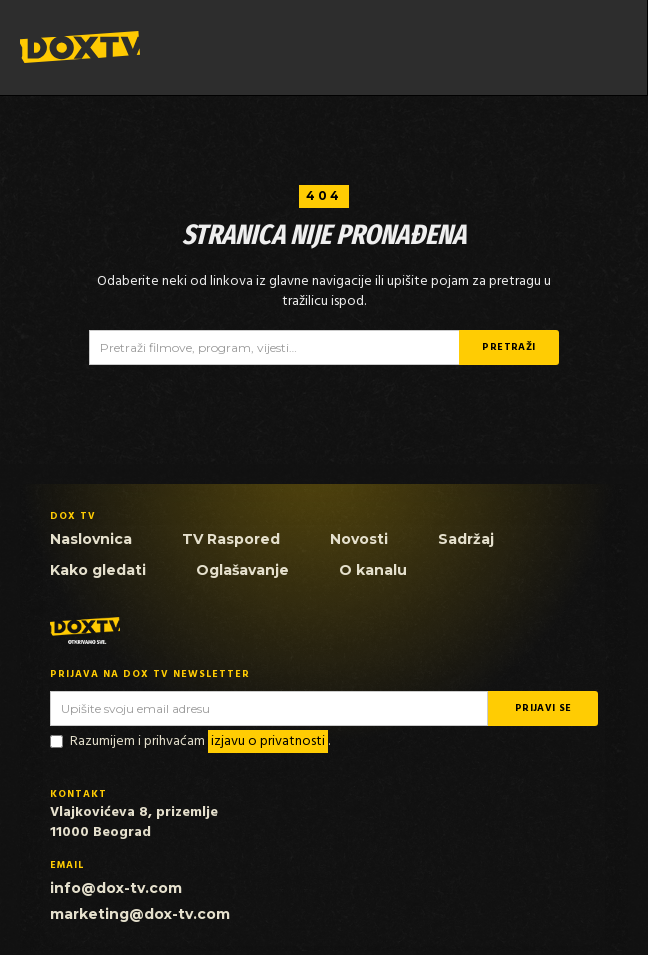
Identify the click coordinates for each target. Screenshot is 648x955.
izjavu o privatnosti (268, 741)
